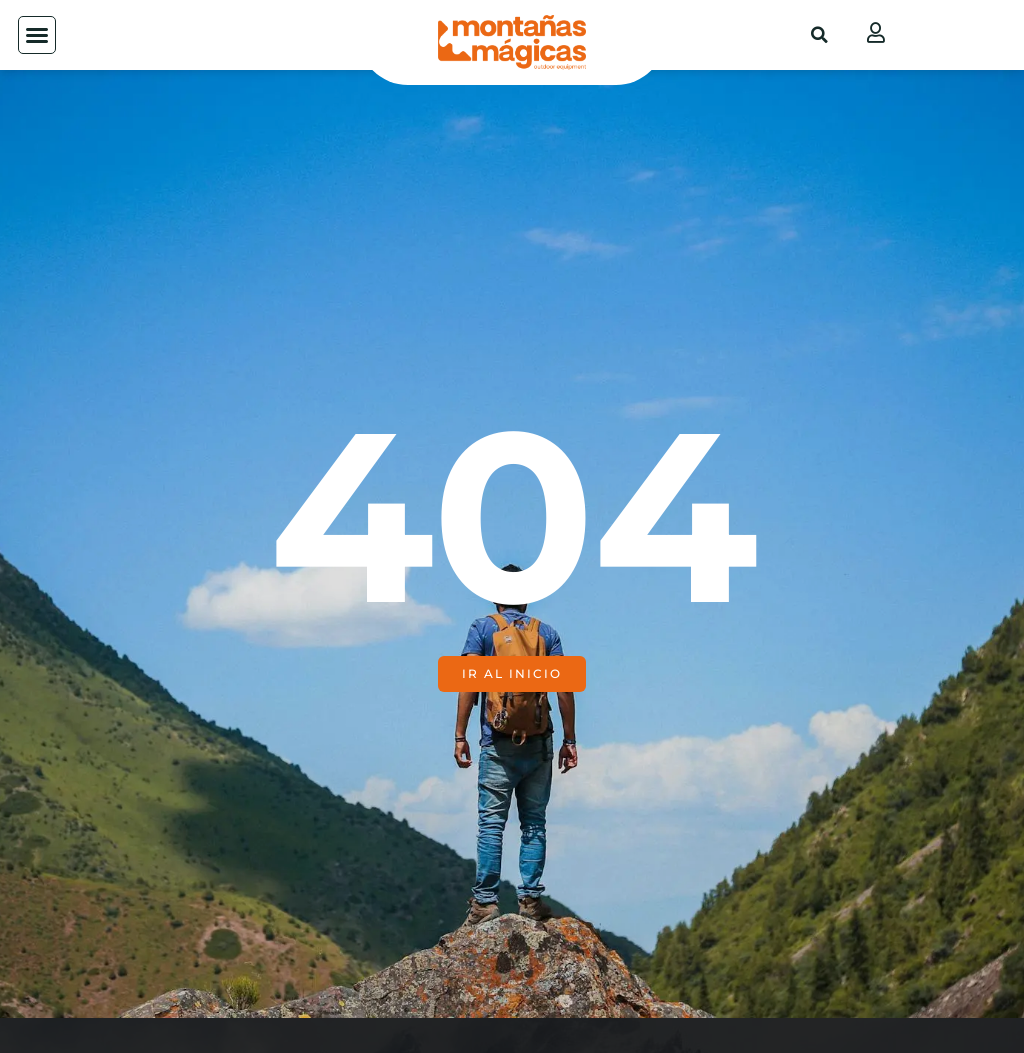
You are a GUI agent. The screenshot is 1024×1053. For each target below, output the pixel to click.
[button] (37, 35)
